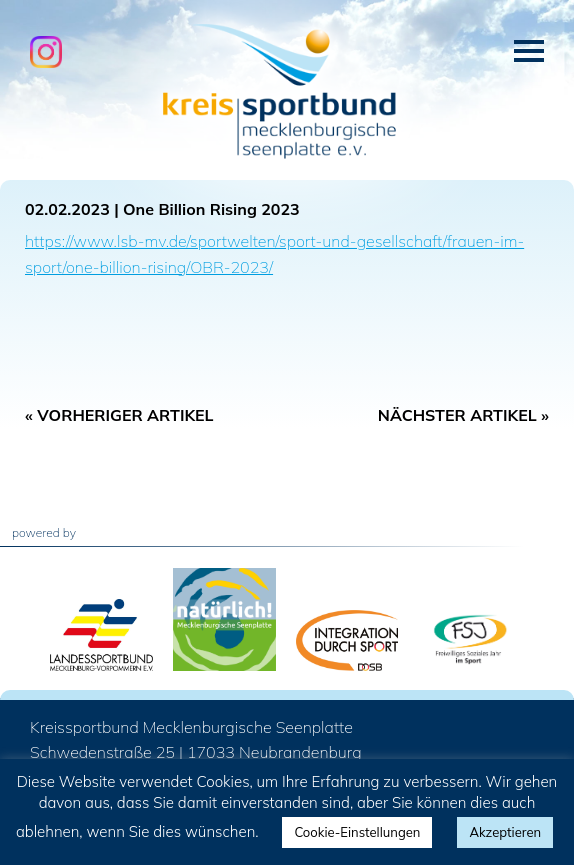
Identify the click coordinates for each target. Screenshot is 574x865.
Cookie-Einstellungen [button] (357, 832)
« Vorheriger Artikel (119, 415)
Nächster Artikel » (463, 415)
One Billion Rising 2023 (211, 209)
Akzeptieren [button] (505, 832)
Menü (529, 51)
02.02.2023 (67, 209)
